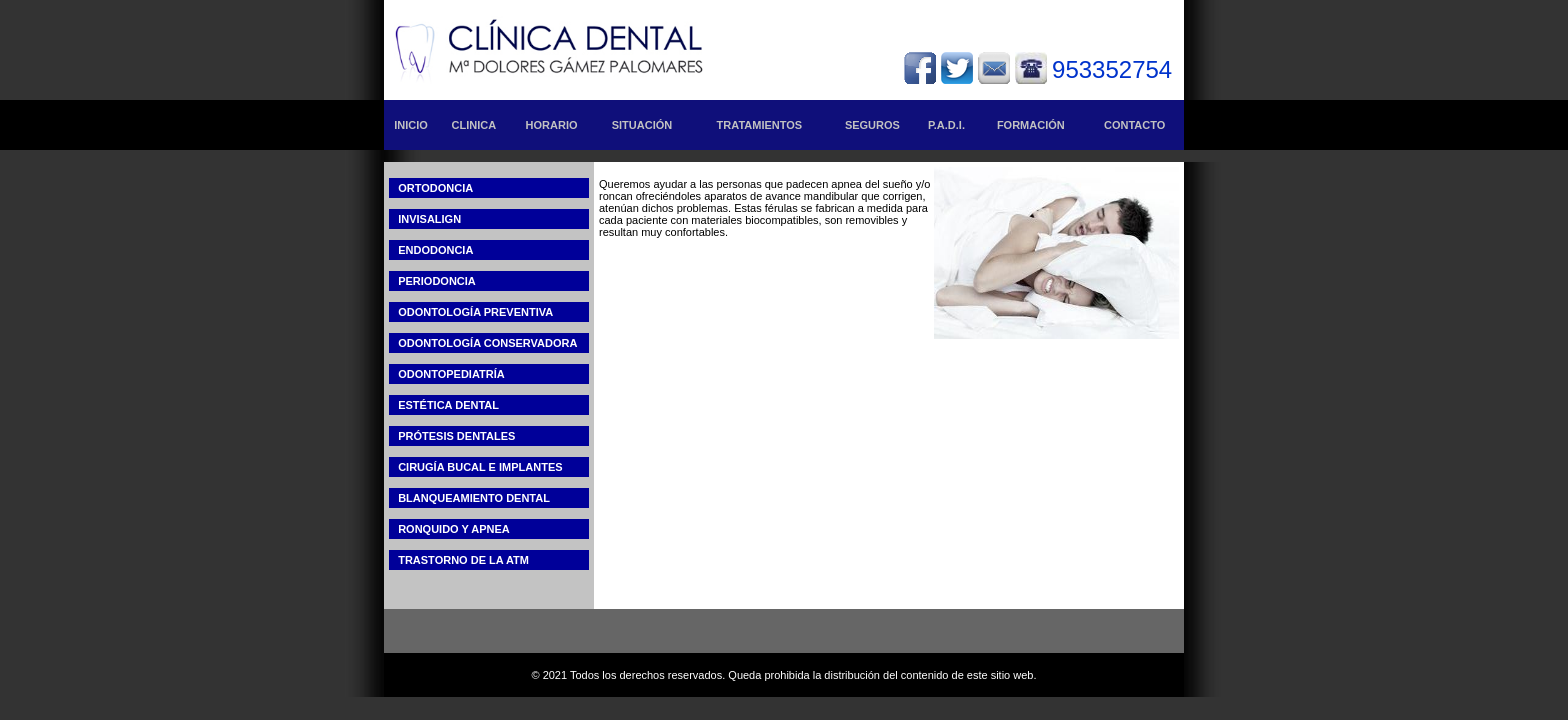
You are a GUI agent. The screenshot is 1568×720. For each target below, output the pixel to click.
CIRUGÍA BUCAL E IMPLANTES (476, 467)
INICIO (411, 125)
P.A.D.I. (946, 125)
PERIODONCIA (432, 281)
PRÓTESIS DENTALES (452, 436)
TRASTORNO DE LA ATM (459, 560)
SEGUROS (872, 125)
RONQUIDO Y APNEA (449, 529)
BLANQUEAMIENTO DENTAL (469, 498)
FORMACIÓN (1031, 125)
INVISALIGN (425, 219)
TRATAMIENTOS (760, 125)
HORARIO (552, 125)
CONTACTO (1134, 125)
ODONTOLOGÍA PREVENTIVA (471, 312)
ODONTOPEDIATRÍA (447, 374)
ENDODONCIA (431, 250)
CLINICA (474, 125)
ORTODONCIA (431, 188)
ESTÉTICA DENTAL (444, 405)
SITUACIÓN (642, 125)
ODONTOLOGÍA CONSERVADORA (483, 343)
